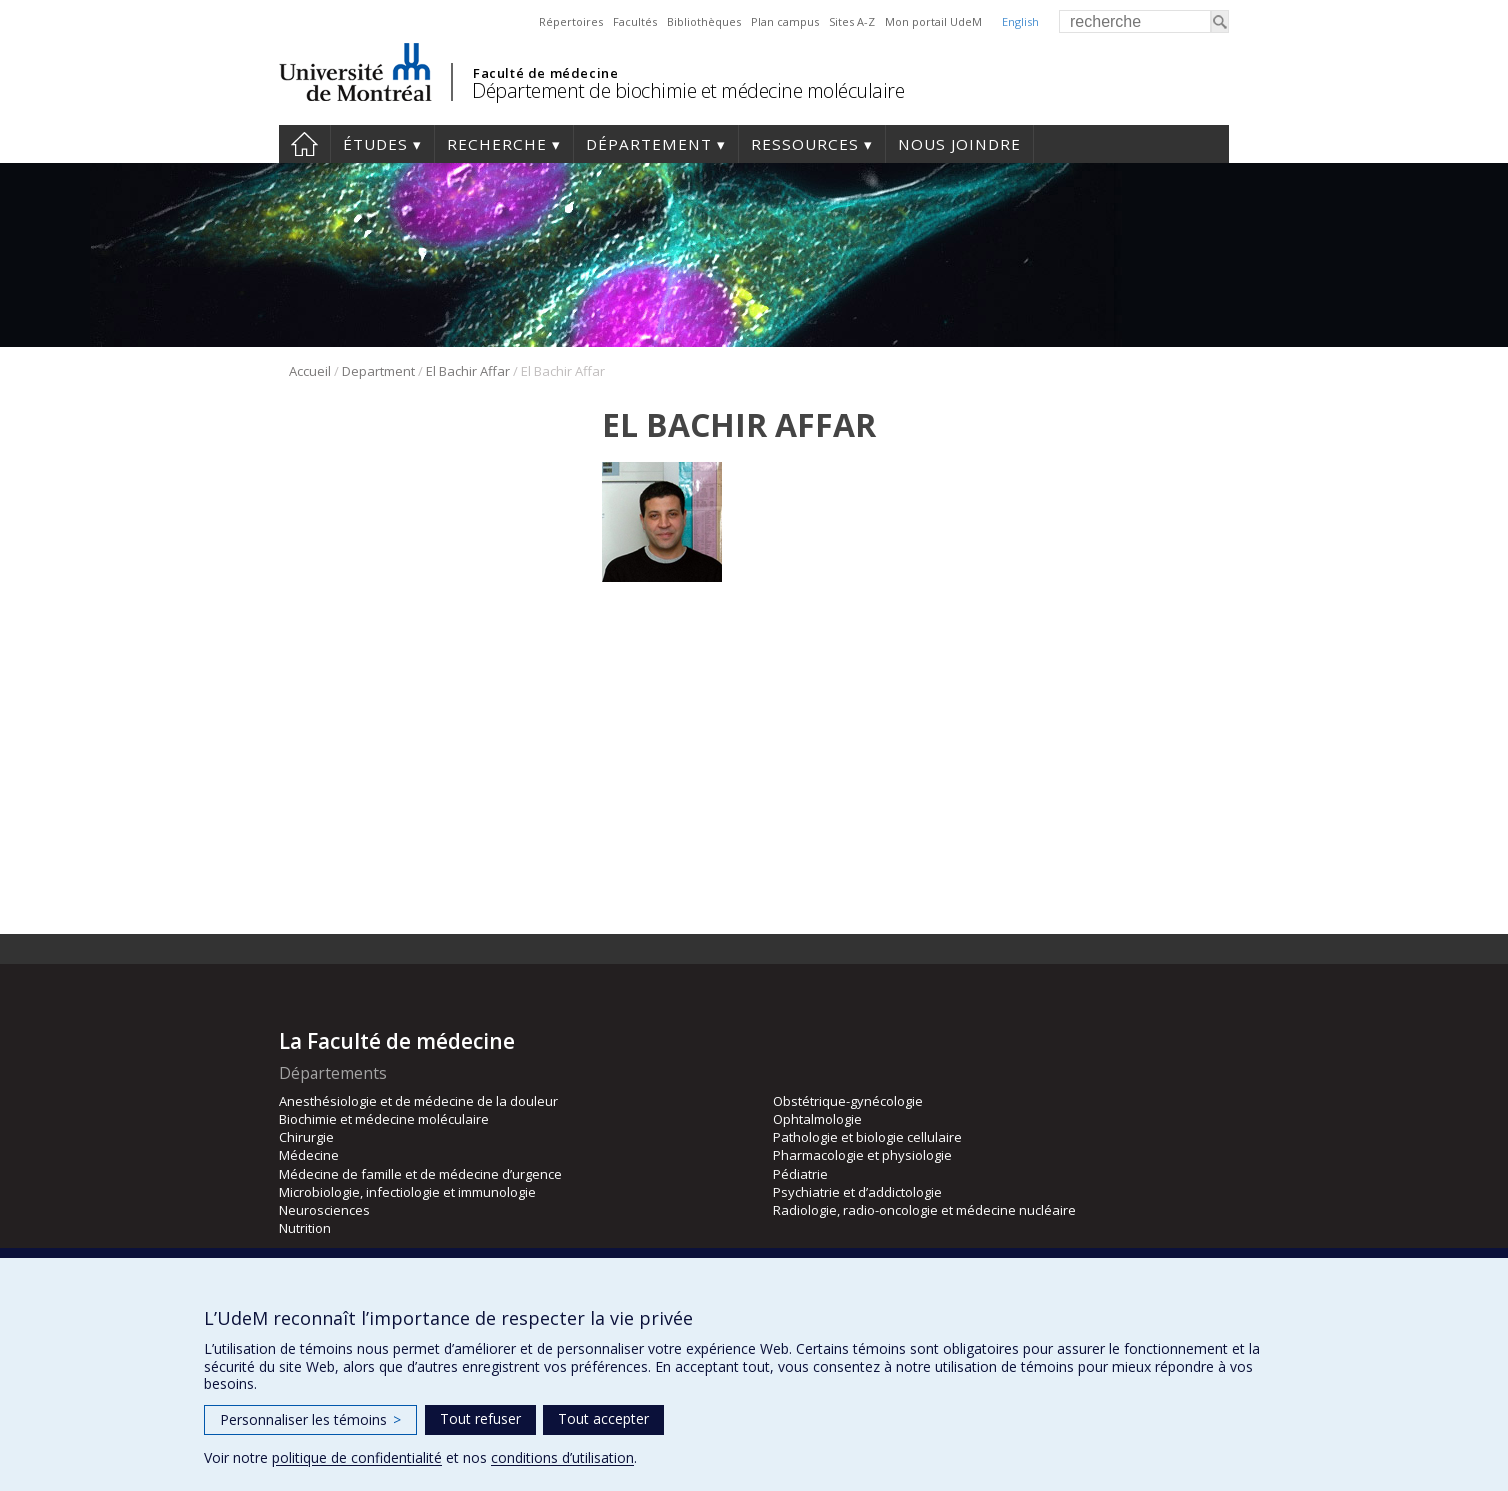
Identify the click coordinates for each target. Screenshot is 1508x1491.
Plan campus (785, 21)
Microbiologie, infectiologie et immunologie (407, 1192)
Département (649, 144)
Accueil (304, 144)
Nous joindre (959, 144)
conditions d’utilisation (562, 1457)
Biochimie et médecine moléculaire (384, 1119)
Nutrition (305, 1228)
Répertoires (571, 21)
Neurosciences (324, 1210)
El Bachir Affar (468, 371)
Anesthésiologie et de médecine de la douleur (418, 1101)
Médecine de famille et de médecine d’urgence (420, 1174)
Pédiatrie (800, 1174)
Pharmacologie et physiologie (862, 1155)
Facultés (635, 21)
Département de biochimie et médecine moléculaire (688, 90)
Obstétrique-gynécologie (848, 1101)
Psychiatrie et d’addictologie (857, 1192)
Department (378, 371)
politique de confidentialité (357, 1457)
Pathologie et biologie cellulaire (867, 1137)
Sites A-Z (852, 21)
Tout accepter (603, 1418)
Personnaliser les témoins (310, 1419)
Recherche (497, 144)
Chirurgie (306, 1137)
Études (375, 144)
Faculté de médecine (545, 73)
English (1020, 21)
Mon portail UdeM (933, 21)
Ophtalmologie (817, 1119)
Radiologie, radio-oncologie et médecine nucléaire (924, 1210)
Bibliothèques (704, 21)
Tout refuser (480, 1418)
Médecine (309, 1155)
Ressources (805, 144)
